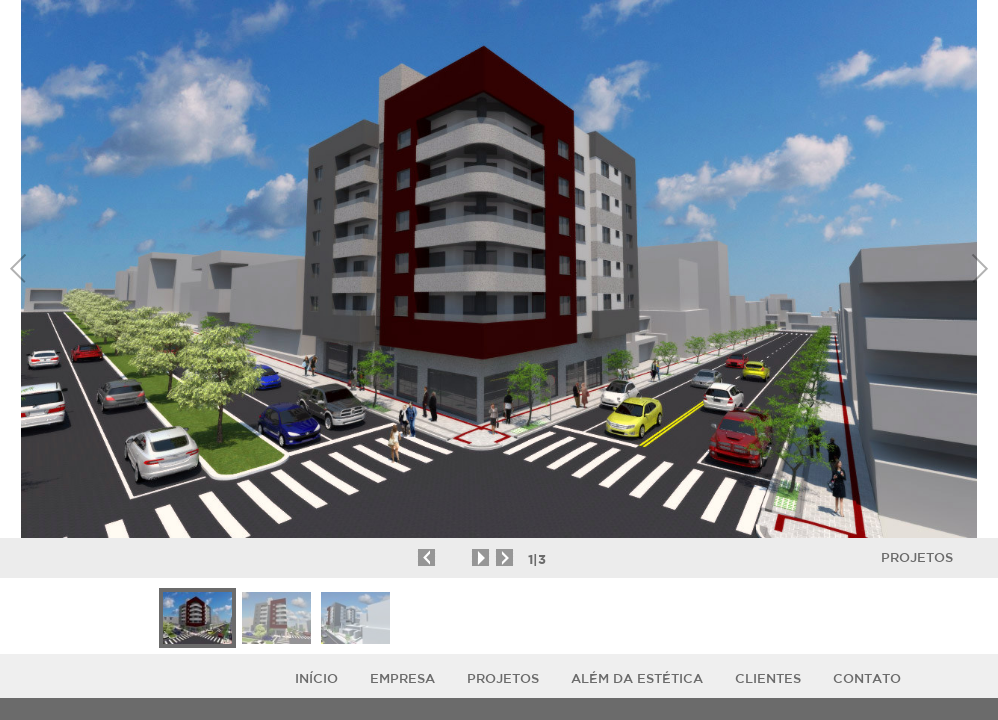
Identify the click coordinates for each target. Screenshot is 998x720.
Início (316, 678)
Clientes (768, 678)
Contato (867, 678)
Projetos (917, 557)
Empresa (402, 678)
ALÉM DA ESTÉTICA (637, 678)
